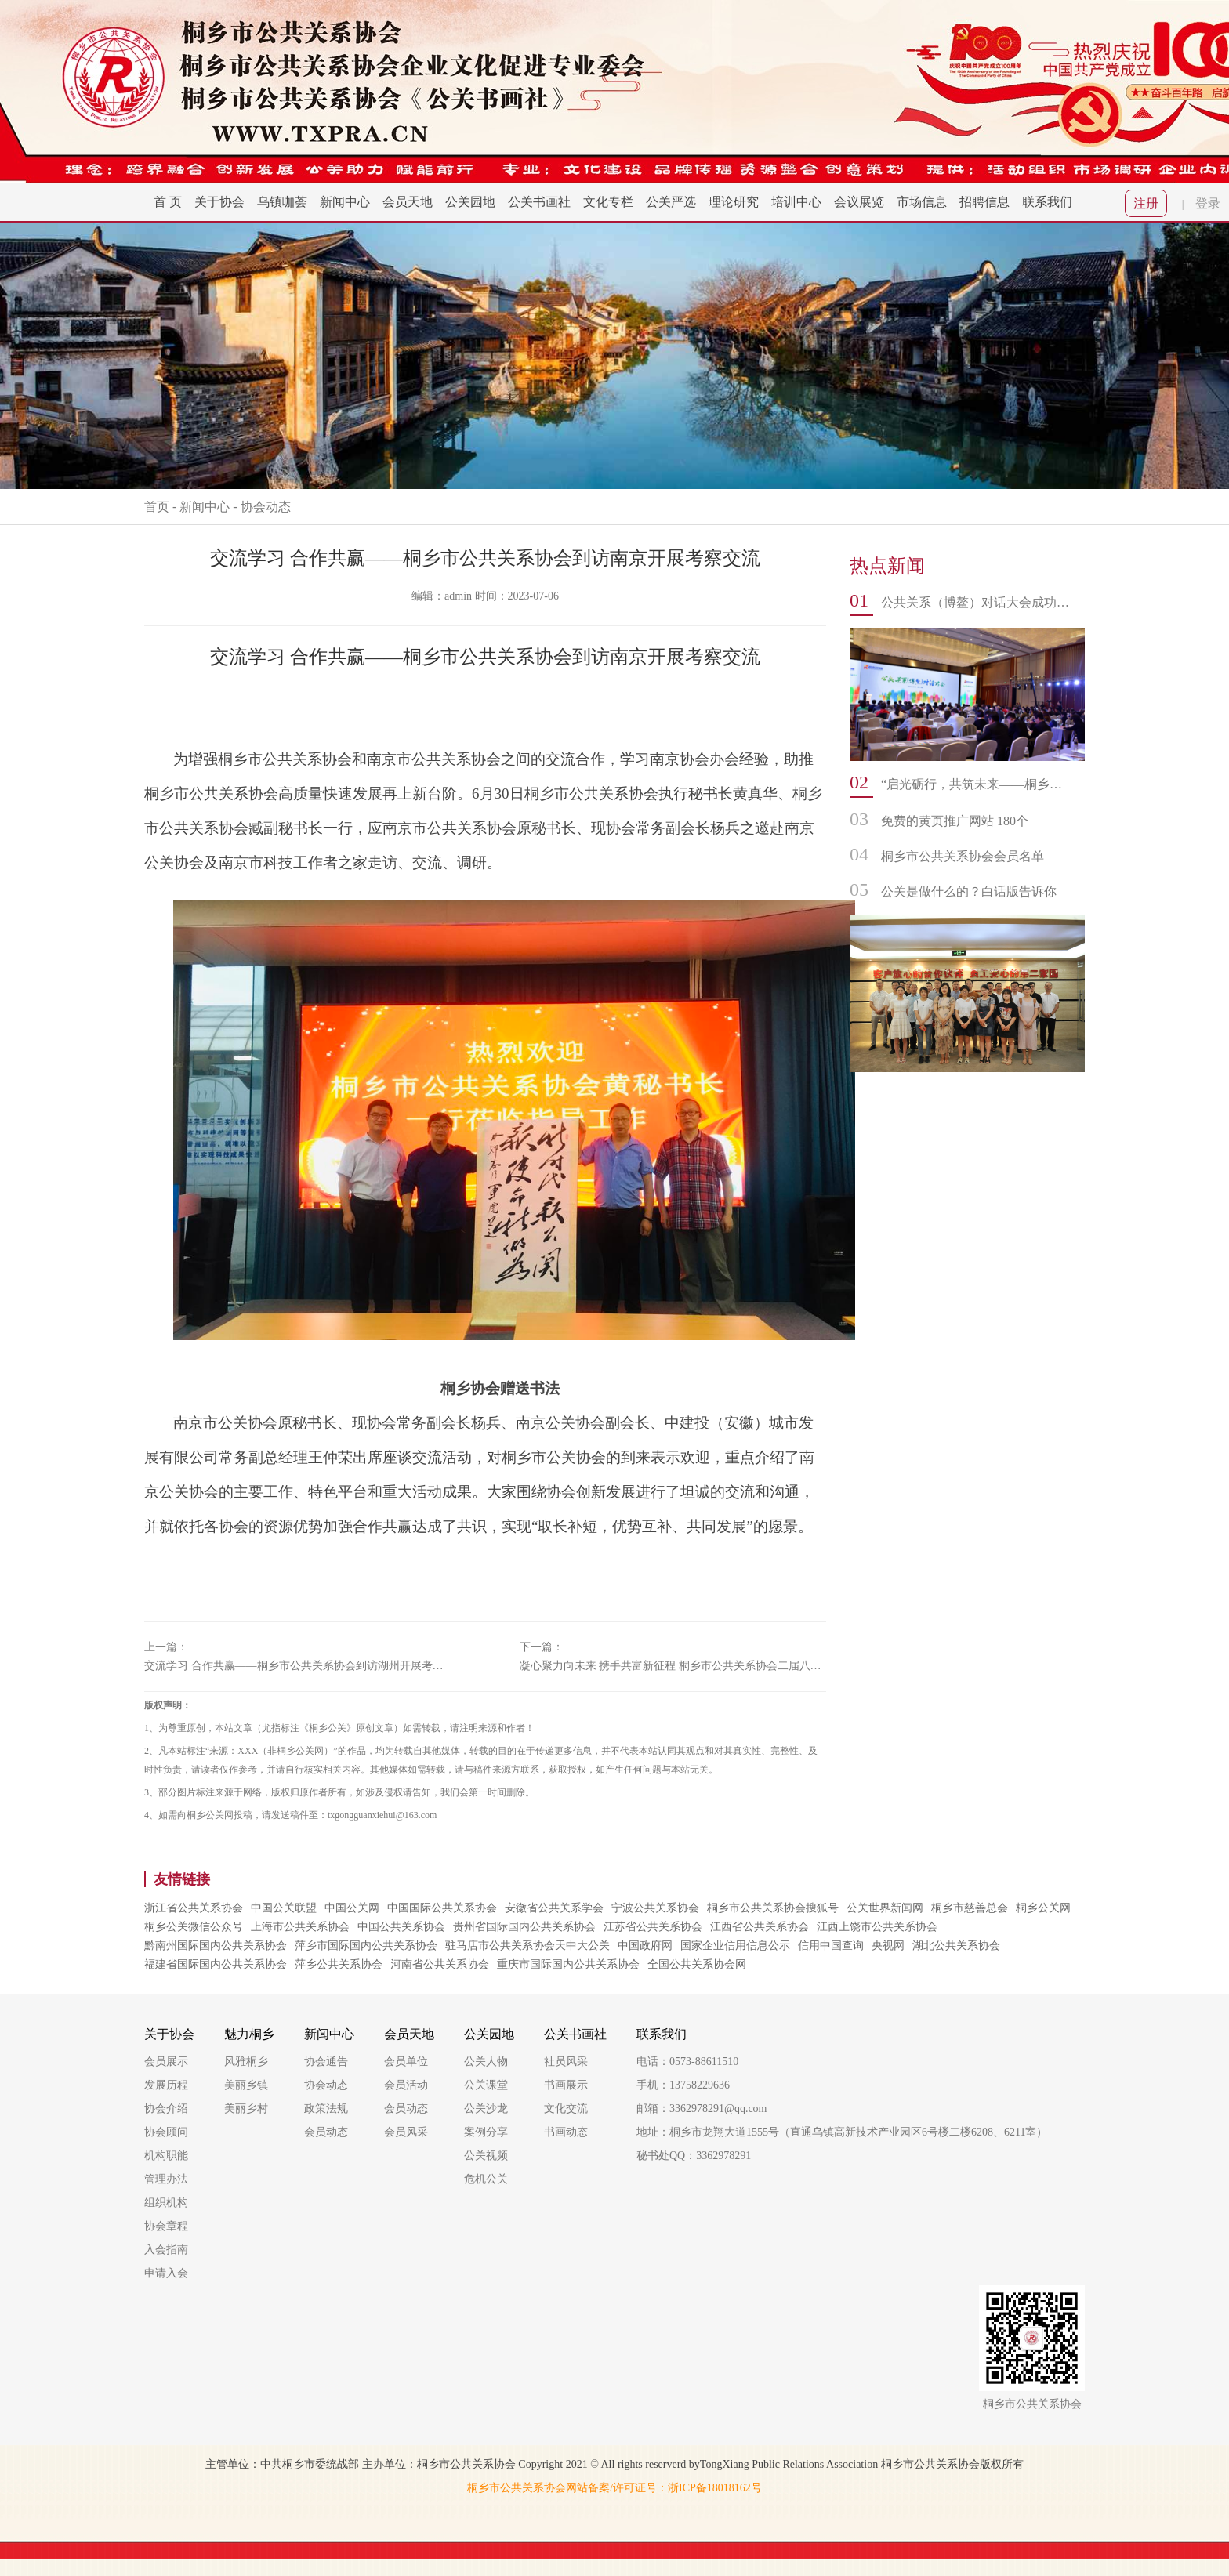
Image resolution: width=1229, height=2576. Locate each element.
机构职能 (166, 2155)
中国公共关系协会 (401, 1927)
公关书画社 (539, 201)
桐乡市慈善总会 (969, 1908)
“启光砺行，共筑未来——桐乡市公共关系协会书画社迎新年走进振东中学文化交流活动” (975, 784)
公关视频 (486, 2155)
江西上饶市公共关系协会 (877, 1927)
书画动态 (566, 2132)
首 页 (168, 201)
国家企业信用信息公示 (735, 1945)
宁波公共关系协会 (655, 1908)
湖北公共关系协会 (956, 1945)
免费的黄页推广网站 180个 (954, 821)
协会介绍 (166, 2108)
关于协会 (219, 201)
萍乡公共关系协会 (338, 1964)
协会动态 (266, 506)
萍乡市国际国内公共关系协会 (366, 1945)
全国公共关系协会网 (696, 1964)
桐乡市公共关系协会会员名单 (962, 856)
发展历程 (166, 2085)
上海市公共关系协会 (300, 1927)
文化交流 (566, 2108)
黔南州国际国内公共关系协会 (215, 1945)
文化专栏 (608, 201)
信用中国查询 (831, 1945)
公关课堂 (486, 2085)
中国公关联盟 (284, 1908)
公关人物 (486, 2061)
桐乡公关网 (1043, 1908)
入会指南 (166, 2249)
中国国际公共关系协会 (442, 1908)
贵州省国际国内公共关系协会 (524, 1927)
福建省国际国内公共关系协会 (215, 1964)
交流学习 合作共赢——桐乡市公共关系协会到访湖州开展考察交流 (297, 1666)
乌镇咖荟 (282, 201)
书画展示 (566, 2085)
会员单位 (406, 2061)
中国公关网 (351, 1908)
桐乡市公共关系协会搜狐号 (773, 1908)
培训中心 (796, 201)
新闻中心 (345, 201)
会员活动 (406, 2085)
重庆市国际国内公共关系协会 (568, 1964)
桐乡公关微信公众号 (193, 1927)
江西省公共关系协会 (759, 1927)
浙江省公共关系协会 (193, 1908)
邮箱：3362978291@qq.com (701, 2108)
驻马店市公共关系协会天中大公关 (527, 1945)
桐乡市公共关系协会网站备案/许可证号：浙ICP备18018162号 (614, 2488)
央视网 (888, 1945)
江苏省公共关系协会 (653, 1927)
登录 (1207, 203)
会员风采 (406, 2132)
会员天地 (407, 201)
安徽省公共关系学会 (554, 1908)
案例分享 (486, 2132)
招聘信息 (984, 201)
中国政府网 (645, 1945)
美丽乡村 (246, 2108)
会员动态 (326, 2132)
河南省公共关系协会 (439, 1964)
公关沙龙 (486, 2108)
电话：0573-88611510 (687, 2061)
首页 (156, 506)
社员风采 (566, 2061)
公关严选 (671, 201)
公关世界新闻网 (885, 1908)
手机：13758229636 (683, 2085)
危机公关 (486, 2179)
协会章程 (166, 2226)
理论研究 (734, 201)
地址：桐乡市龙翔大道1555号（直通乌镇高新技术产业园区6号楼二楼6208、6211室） (841, 2132)
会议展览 (859, 201)
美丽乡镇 (246, 2085)
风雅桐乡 (246, 2061)
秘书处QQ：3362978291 (693, 2155)
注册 (1145, 203)
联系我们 (1047, 201)
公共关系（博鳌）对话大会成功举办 (975, 602)
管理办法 (166, 2179)
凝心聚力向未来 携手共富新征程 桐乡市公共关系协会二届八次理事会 (673, 1666)
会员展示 (166, 2061)
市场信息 (922, 201)
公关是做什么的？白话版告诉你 (969, 891)
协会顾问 (166, 2132)
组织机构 (166, 2202)
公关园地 (470, 201)
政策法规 (326, 2108)
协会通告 (326, 2061)
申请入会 (166, 2273)
